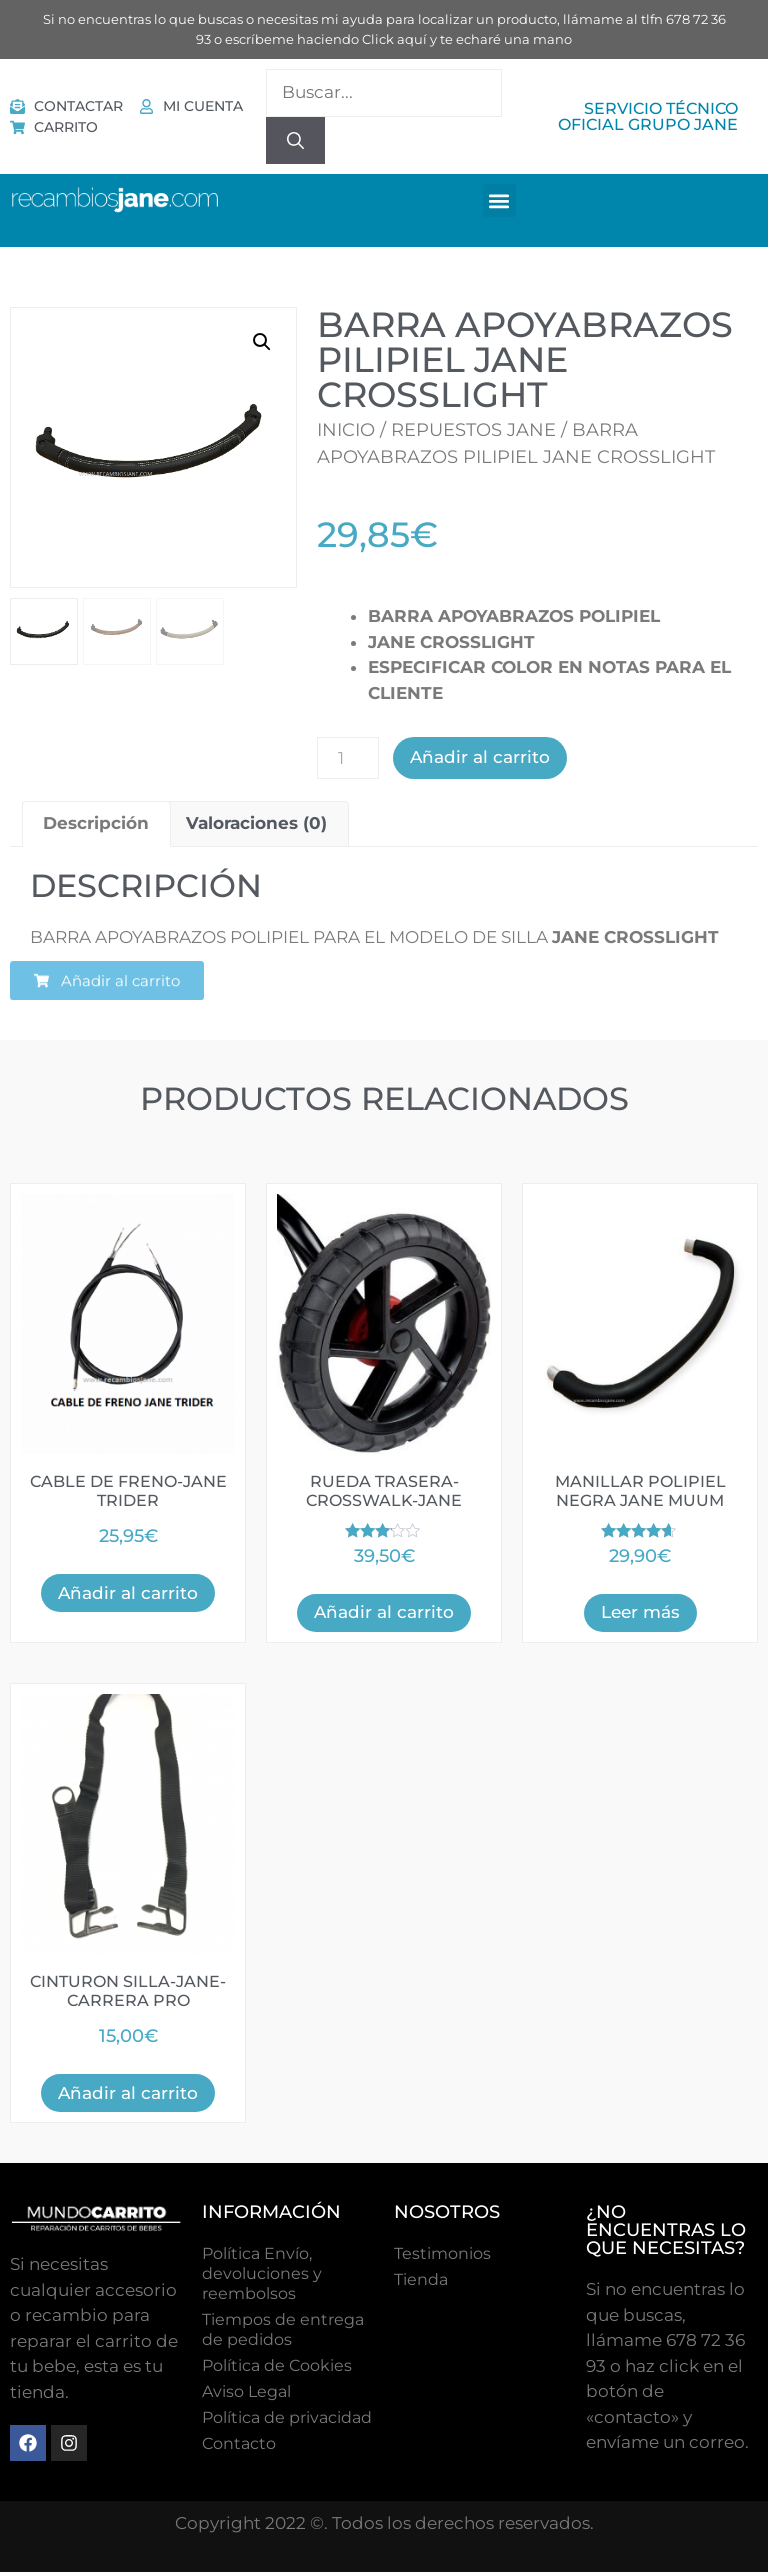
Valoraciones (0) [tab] (256, 823)
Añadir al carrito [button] (128, 1593)
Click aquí (394, 39)
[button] (499, 200)
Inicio (346, 430)
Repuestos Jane (473, 430)
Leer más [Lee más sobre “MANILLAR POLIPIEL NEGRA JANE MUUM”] (640, 1612)
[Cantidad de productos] (348, 758)
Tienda (421, 2279)
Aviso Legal (246, 2391)
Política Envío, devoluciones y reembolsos (262, 2273)
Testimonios (442, 2253)
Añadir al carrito (480, 757)
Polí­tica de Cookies (277, 2365)
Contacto (239, 2443)
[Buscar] (295, 141)
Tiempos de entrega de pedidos (283, 2329)
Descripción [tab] (96, 823)
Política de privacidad (287, 2417)
